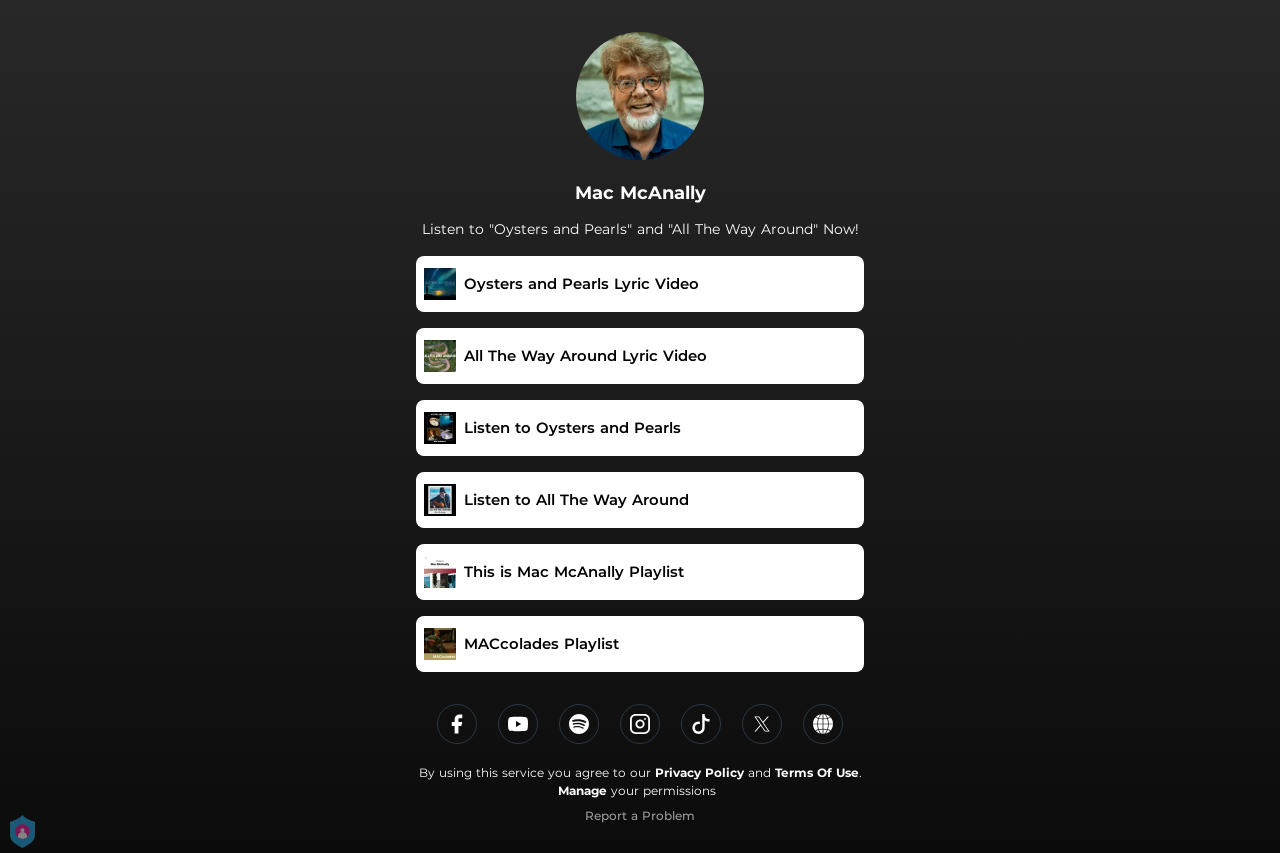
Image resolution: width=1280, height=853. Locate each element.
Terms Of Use (817, 772)
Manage (582, 790)
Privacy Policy (699, 772)
